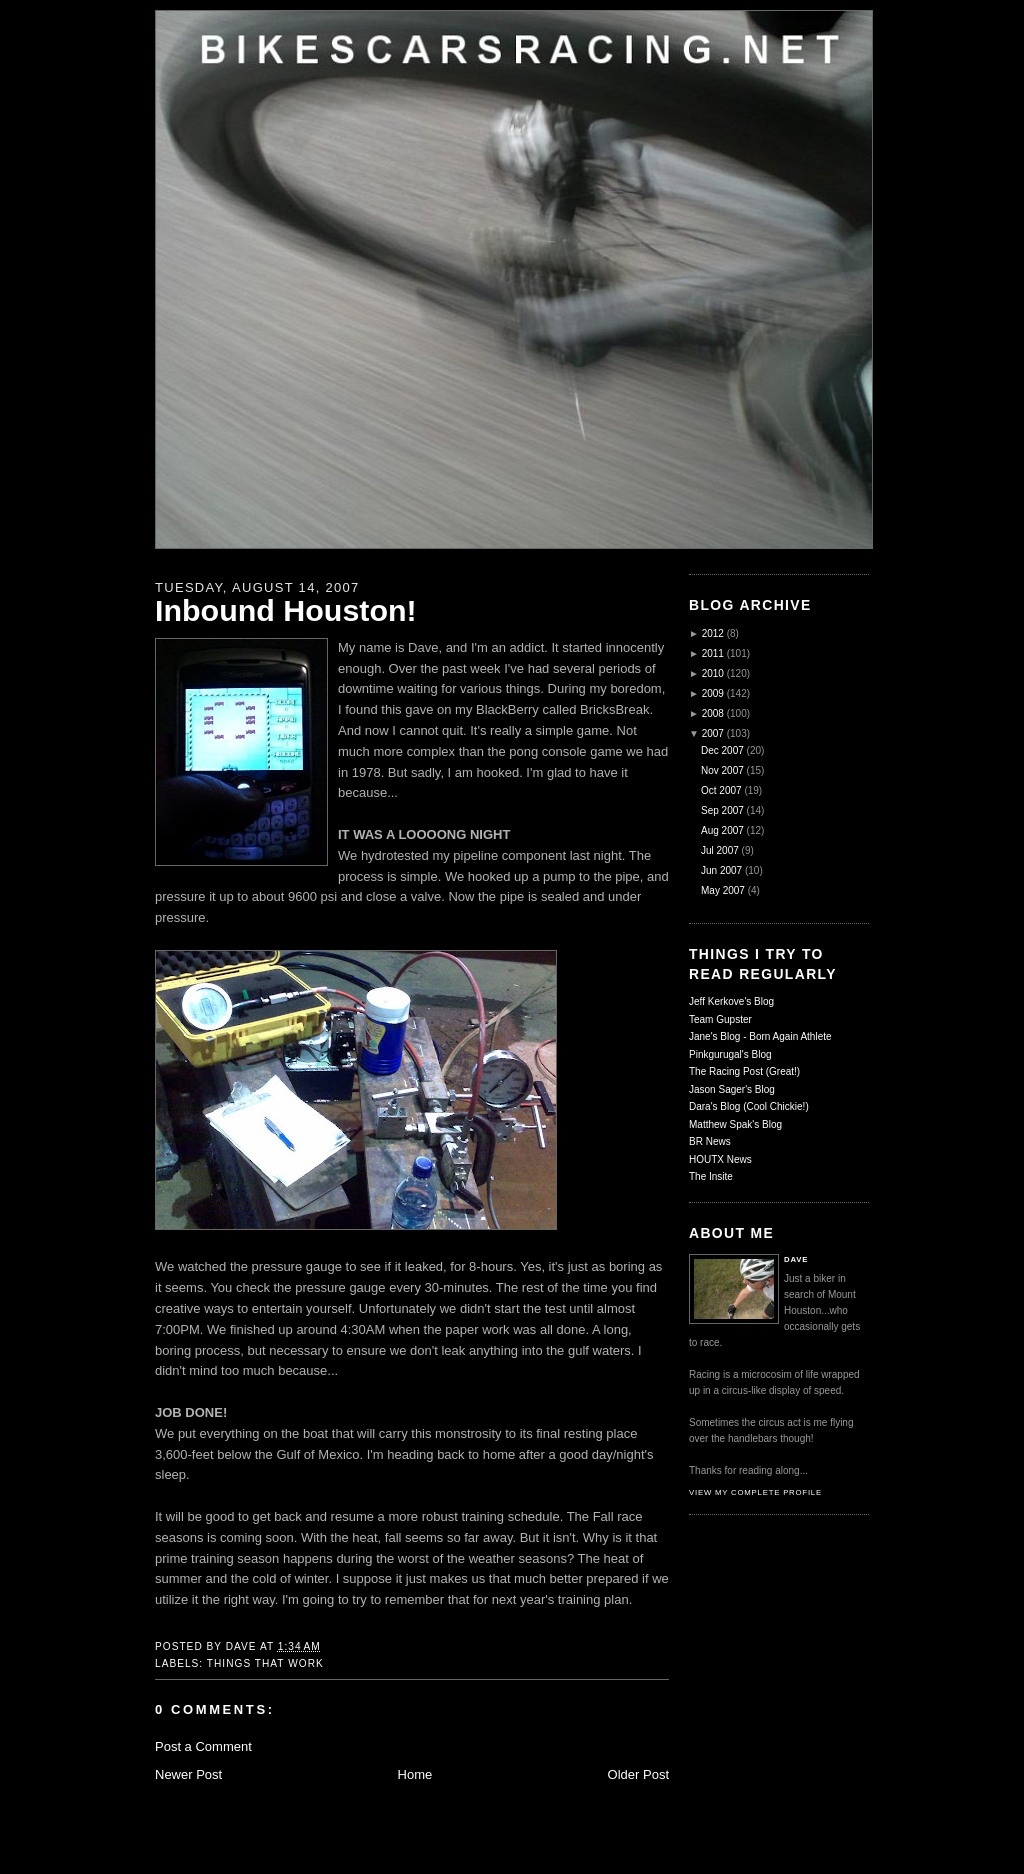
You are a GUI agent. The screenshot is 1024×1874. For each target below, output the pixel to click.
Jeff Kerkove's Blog (731, 1001)
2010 (713, 673)
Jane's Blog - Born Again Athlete (760, 1036)
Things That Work (265, 1663)
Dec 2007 (722, 750)
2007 (713, 733)
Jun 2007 (721, 870)
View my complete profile (755, 1492)
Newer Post (188, 1774)
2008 (713, 713)
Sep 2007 (722, 810)
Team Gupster (720, 1019)
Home (415, 1774)
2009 (713, 693)
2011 (713, 653)
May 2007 (723, 890)
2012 (713, 633)
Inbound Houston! (286, 610)
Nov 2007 (722, 770)
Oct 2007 (721, 790)
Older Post (638, 1774)
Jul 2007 (720, 850)
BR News (710, 1141)
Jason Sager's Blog (732, 1089)
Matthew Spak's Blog (735, 1124)
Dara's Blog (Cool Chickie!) (749, 1106)
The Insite (711, 1176)
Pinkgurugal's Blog (730, 1054)
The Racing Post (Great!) (744, 1071)
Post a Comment (203, 1746)
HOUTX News (720, 1159)
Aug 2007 (722, 830)
